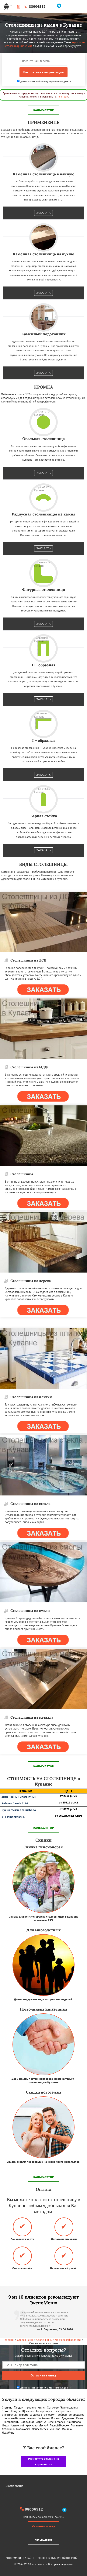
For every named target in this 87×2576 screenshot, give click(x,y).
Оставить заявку (43, 2526)
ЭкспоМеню (14, 2486)
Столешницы (25, 2340)
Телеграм (62, 96)
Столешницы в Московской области (58, 2340)
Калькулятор (43, 110)
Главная (9, 2340)
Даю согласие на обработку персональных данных (44, 81)
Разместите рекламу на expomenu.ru (43, 2461)
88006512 (37, 6)
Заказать (43, 213)
